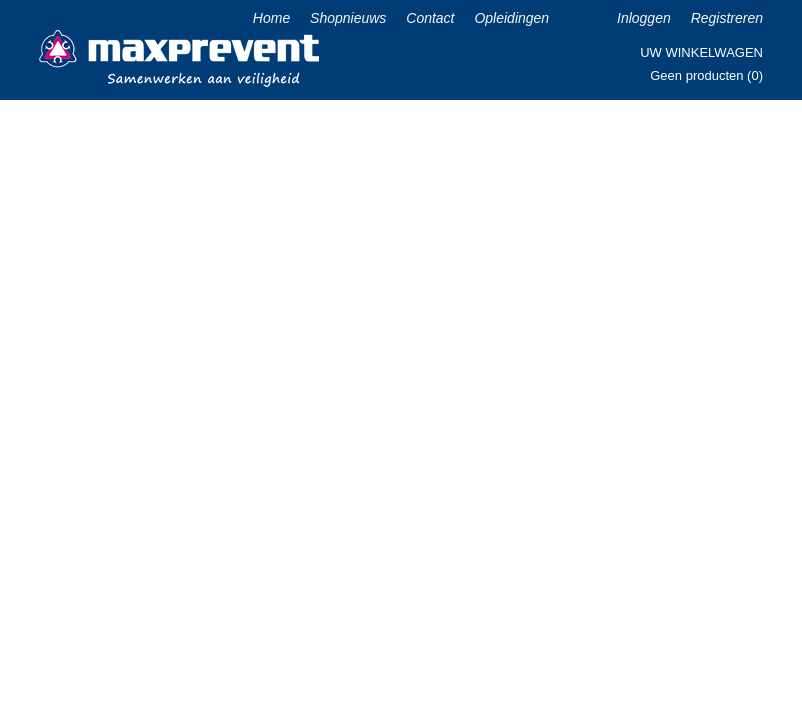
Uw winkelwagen (701, 52)
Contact (430, 18)
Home (271, 18)
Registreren (727, 18)
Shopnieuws (348, 18)
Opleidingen (511, 18)
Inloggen (644, 18)
